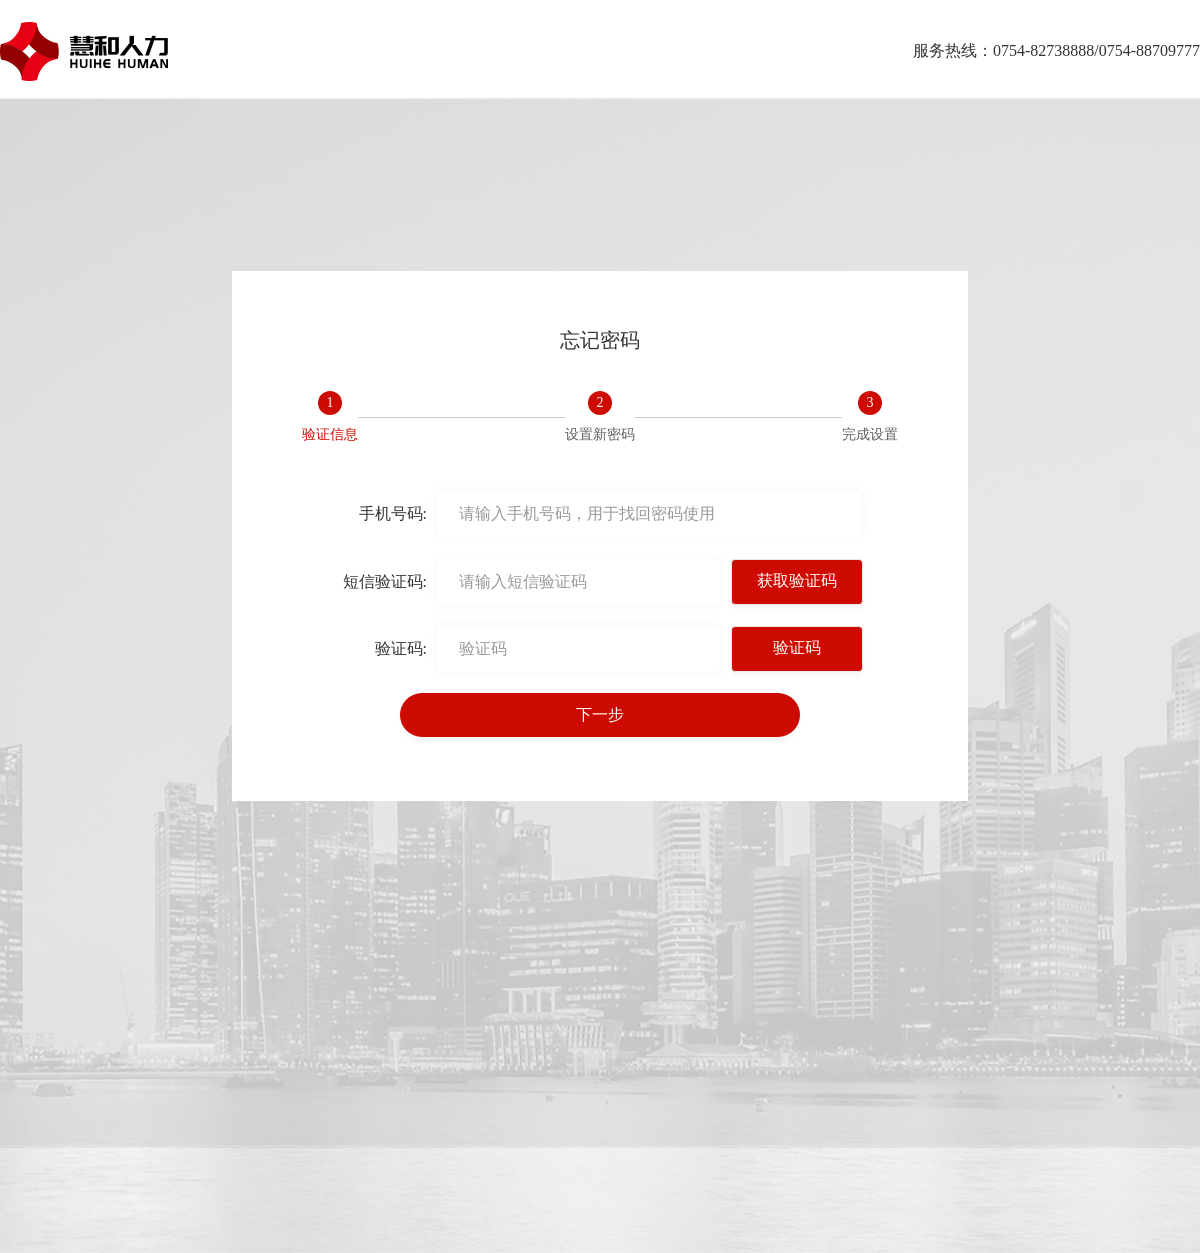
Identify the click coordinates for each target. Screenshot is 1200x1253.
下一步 (600, 714)
